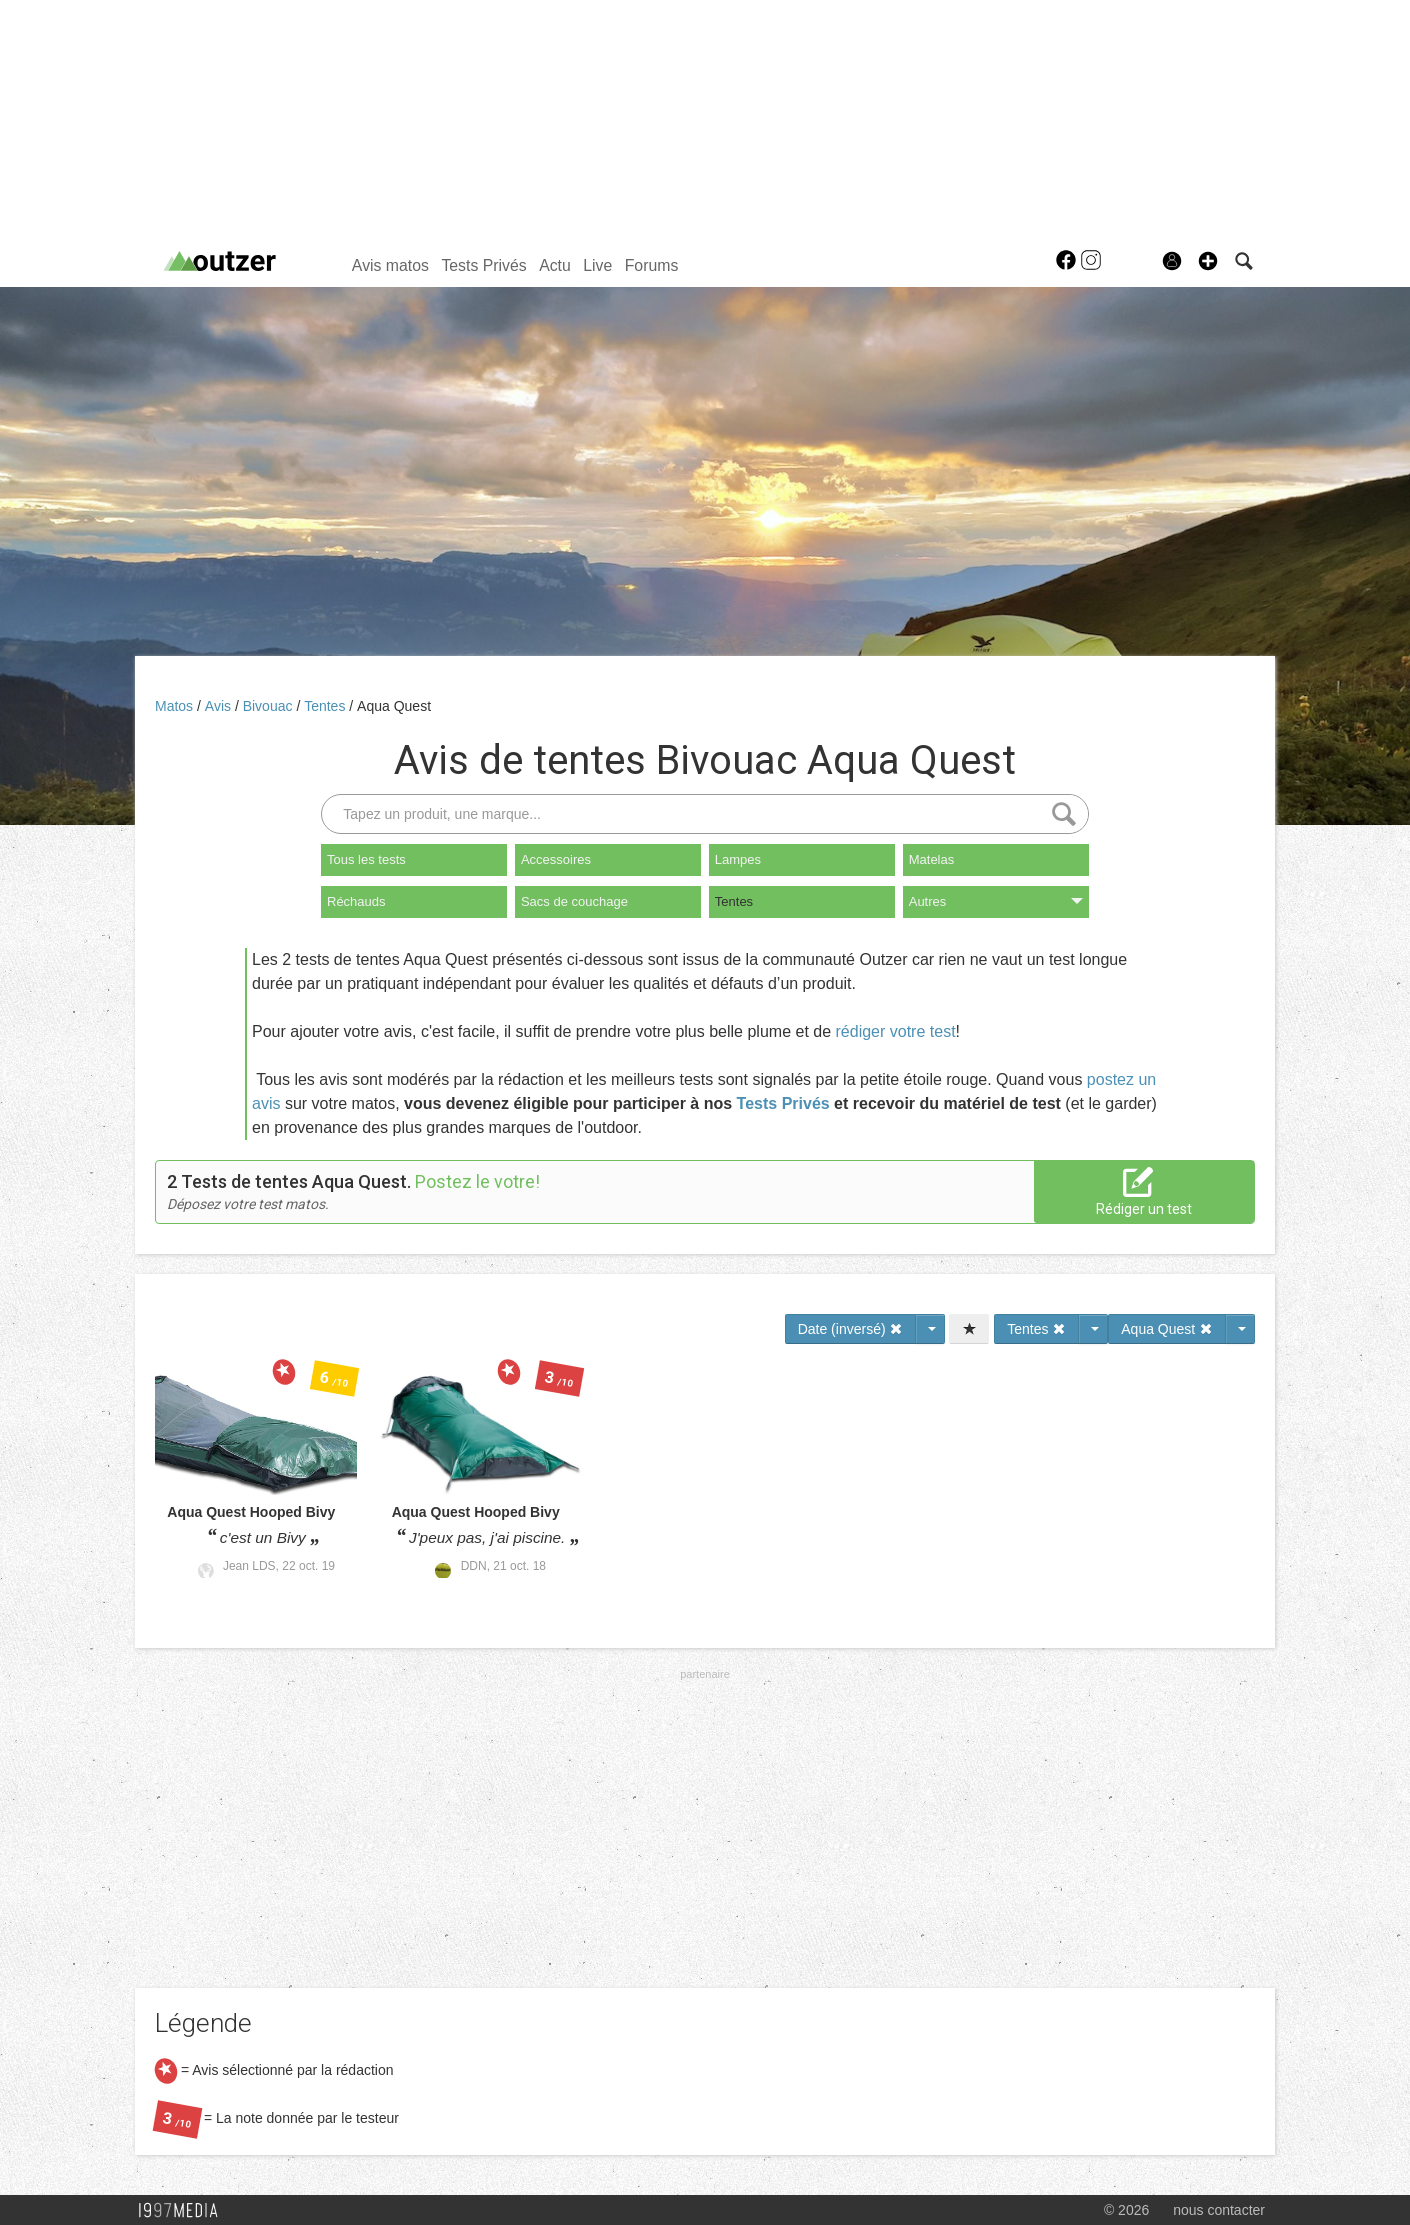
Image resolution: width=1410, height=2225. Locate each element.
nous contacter (1219, 2210)
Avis (220, 706)
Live (597, 265)
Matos (176, 706)
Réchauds (356, 901)
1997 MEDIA (184, 2211)
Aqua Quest (394, 706)
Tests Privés (483, 265)
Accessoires (556, 859)
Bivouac (270, 706)
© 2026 (1126, 2210)
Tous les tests (366, 859)
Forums (652, 265)
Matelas (932, 859)
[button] (1208, 261)
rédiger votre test (896, 1031)
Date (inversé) (851, 1329)
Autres (996, 901)
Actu (555, 265)
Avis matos (390, 265)
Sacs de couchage (574, 901)
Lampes (738, 859)
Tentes (326, 706)
